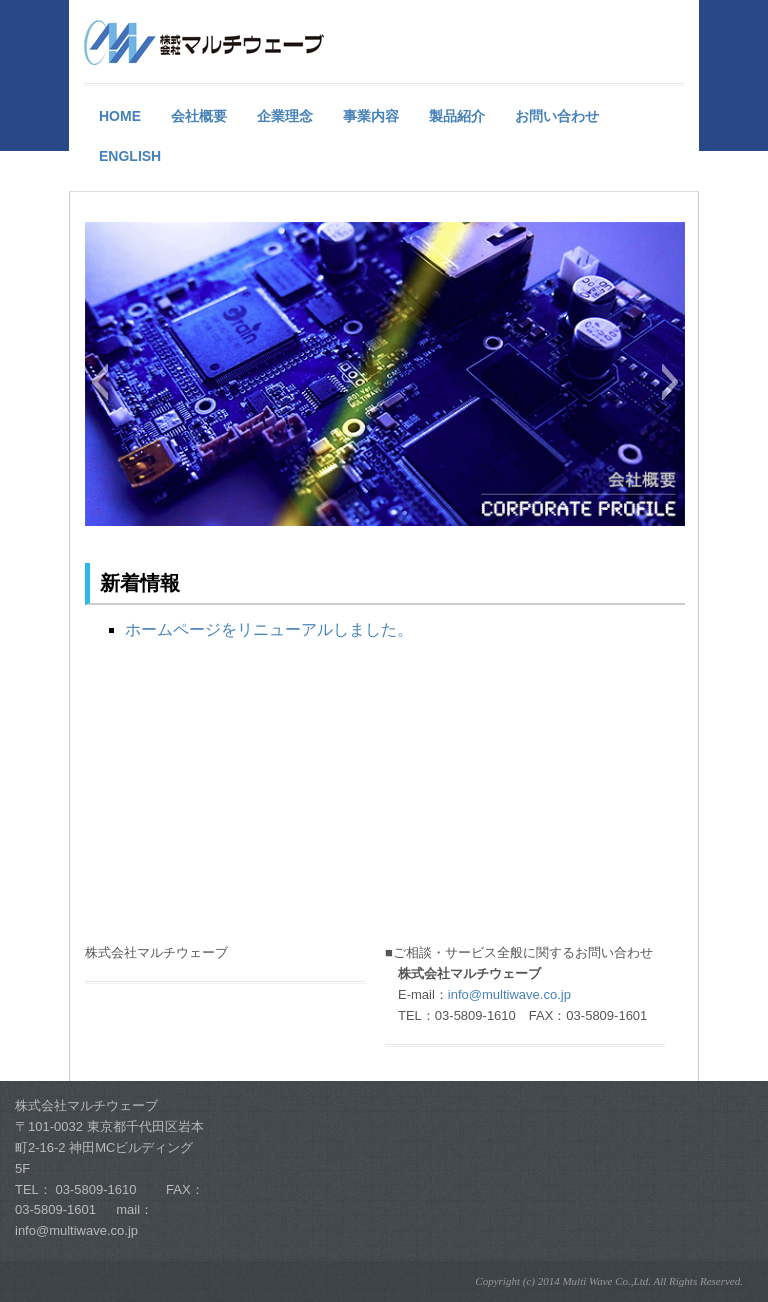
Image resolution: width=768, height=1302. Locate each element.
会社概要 (199, 116)
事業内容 (371, 116)
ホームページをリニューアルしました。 (269, 629)
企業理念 (285, 116)
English (130, 156)
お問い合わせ (557, 116)
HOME (120, 116)
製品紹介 (457, 116)
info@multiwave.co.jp (509, 994)
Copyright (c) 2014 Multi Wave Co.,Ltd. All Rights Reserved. (609, 1281)
